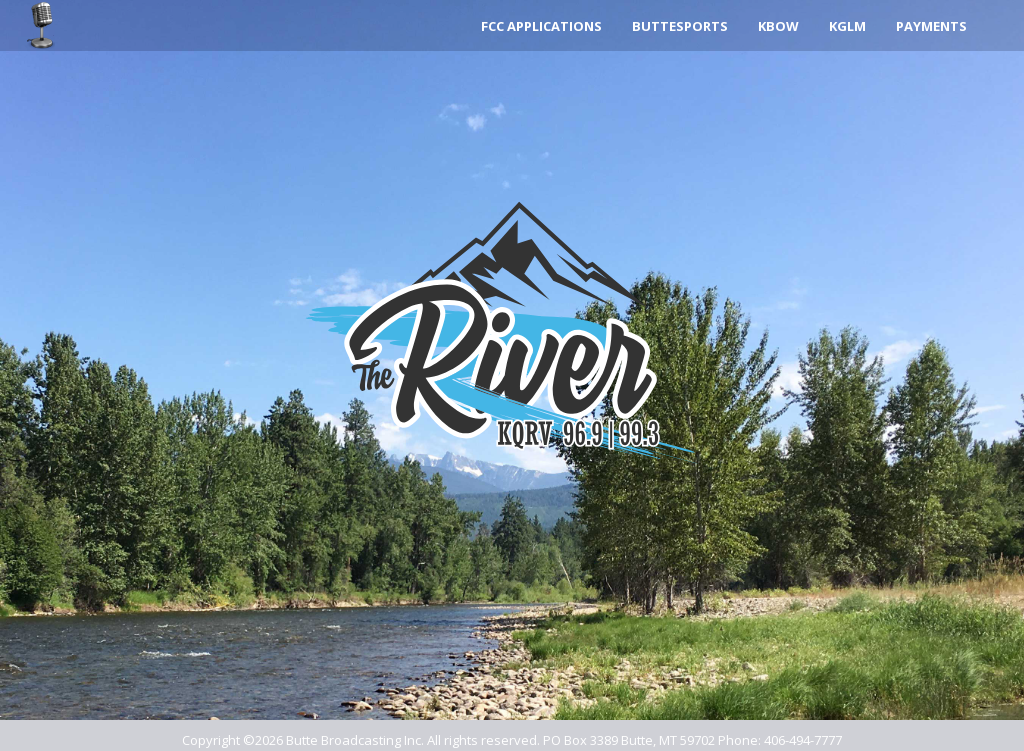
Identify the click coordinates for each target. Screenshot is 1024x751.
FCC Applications (541, 26)
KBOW (778, 26)
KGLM (847, 26)
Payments (931, 26)
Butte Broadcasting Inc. (355, 740)
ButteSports (680, 26)
